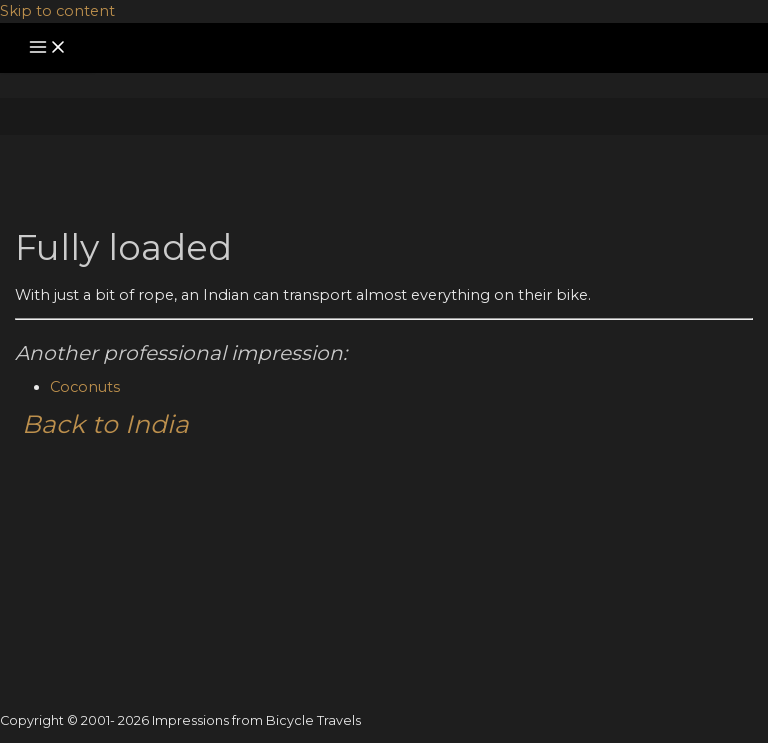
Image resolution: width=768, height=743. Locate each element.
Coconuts (85, 387)
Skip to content (57, 11)
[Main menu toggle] (48, 48)
